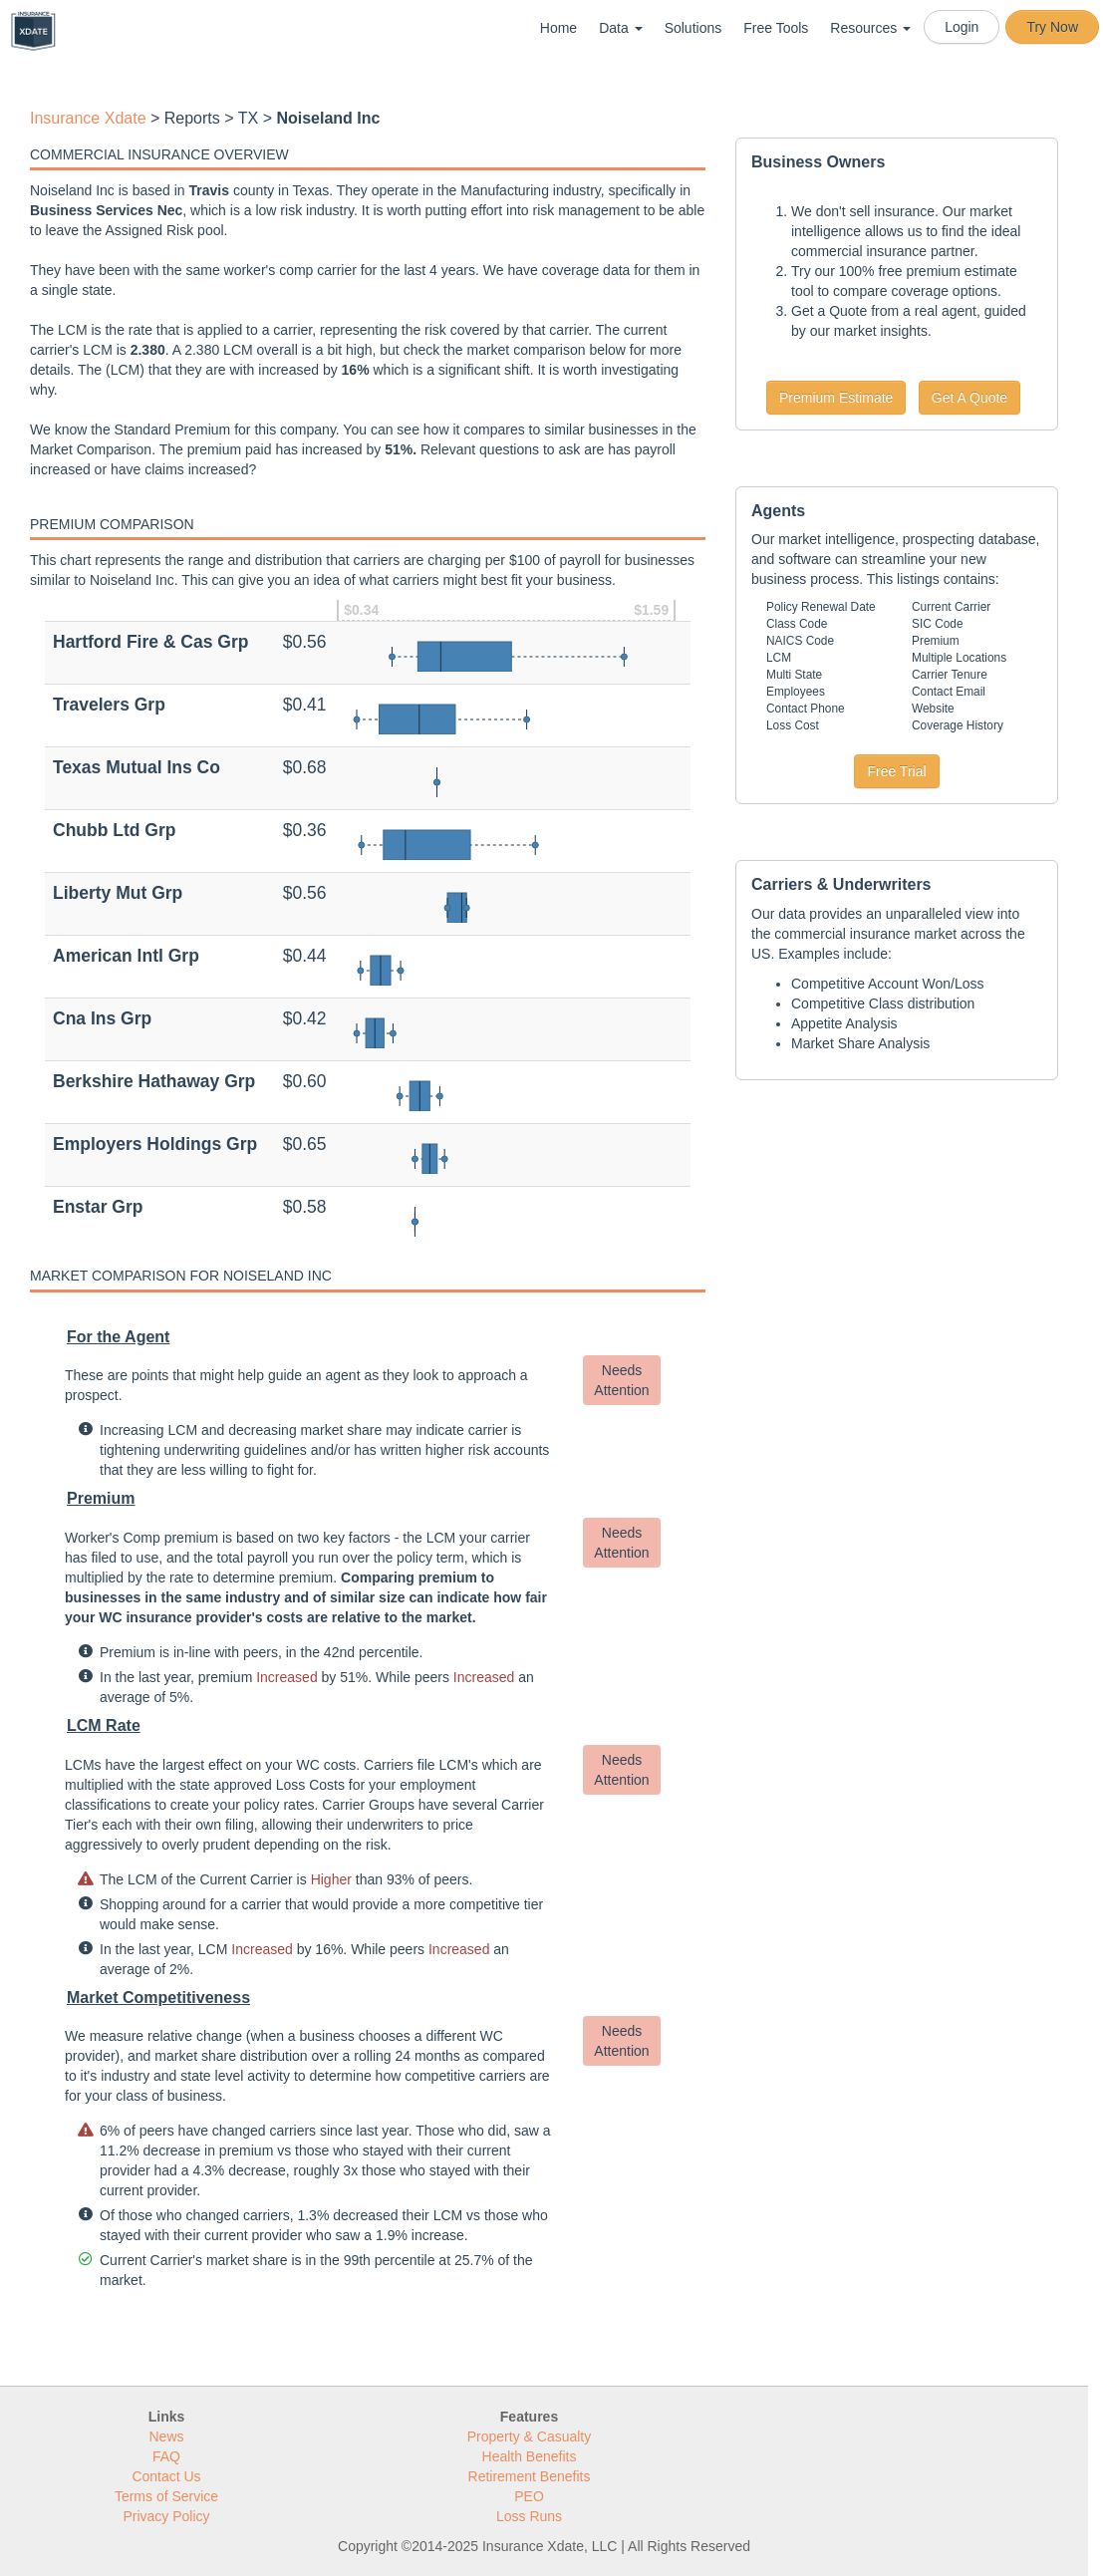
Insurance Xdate (88, 118)
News (165, 2436)
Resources (870, 28)
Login (961, 27)
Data (620, 28)
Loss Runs (529, 2516)
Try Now (1052, 27)
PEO (529, 2496)
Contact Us (166, 2476)
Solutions (693, 28)
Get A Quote (969, 398)
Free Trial (896, 771)
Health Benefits (529, 2456)
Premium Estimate (836, 398)
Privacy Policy (166, 2516)
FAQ (166, 2456)
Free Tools (775, 28)
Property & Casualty (529, 2436)
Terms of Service (166, 2496)
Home (558, 28)
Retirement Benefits (529, 2476)
